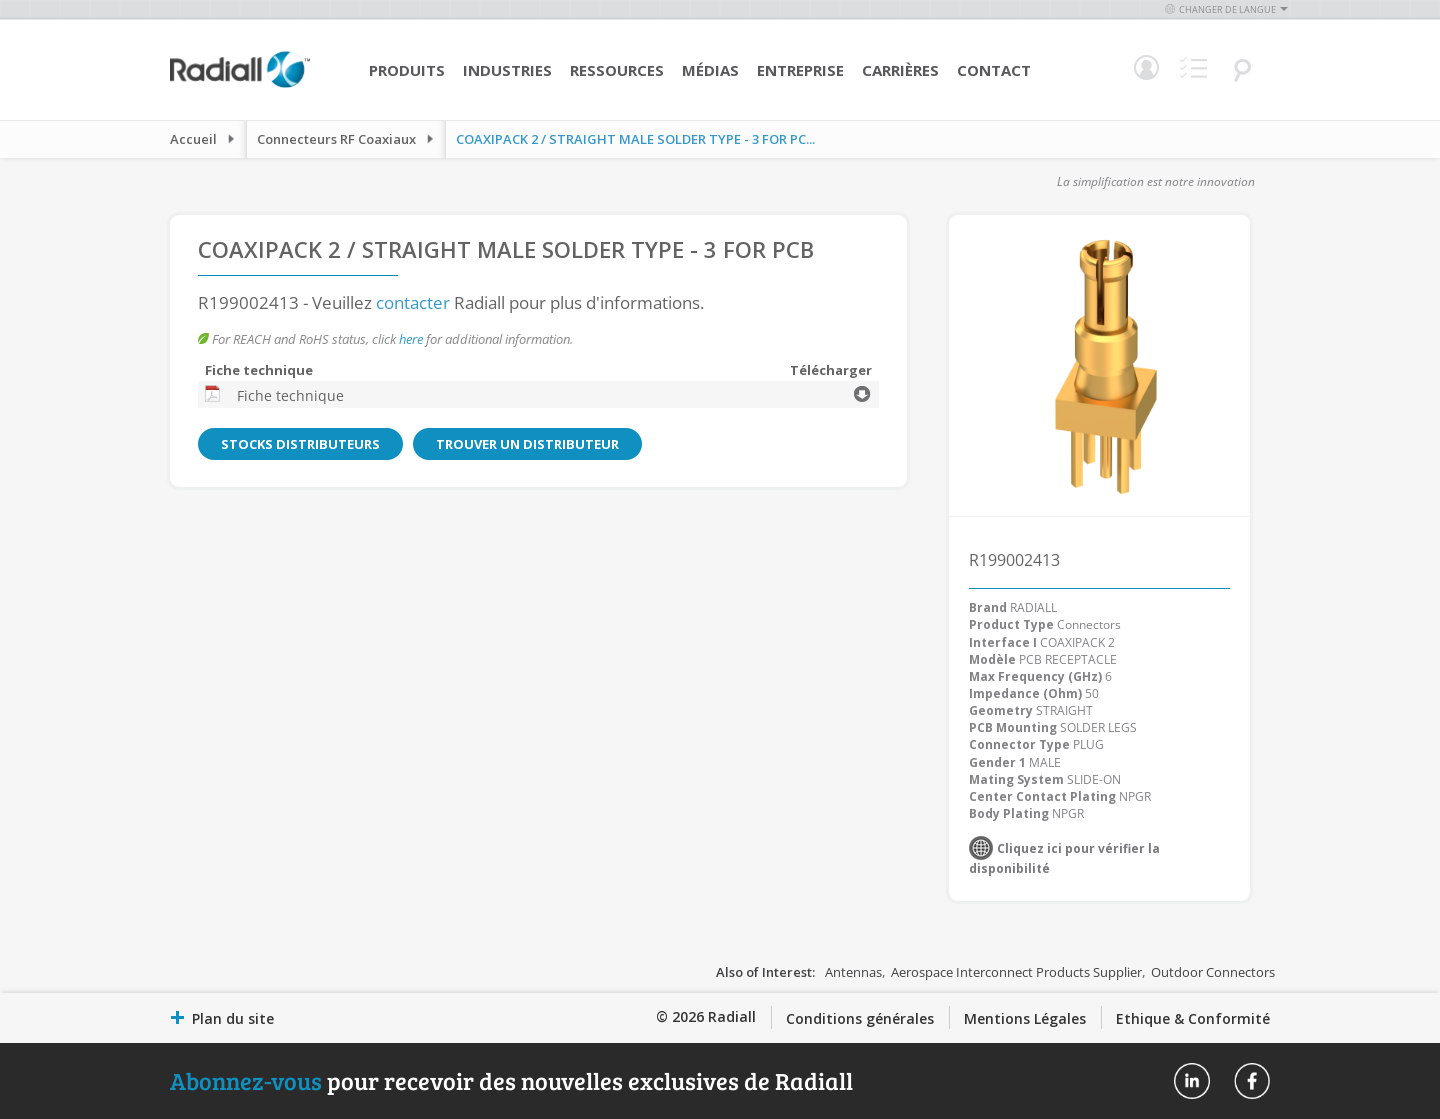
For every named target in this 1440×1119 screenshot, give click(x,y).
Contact (994, 70)
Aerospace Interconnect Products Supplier (1016, 972)
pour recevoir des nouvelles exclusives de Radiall (511, 1080)
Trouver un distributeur (524, 444)
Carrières (900, 70)
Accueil (193, 139)
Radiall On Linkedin (1192, 1081)
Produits (407, 70)
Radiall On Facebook (1252, 1081)
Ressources (617, 70)
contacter (413, 302)
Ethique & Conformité (1193, 1018)
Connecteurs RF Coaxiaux (336, 139)
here (411, 339)
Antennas (853, 972)
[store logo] (240, 85)
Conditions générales (860, 1018)
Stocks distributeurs (299, 444)
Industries (507, 70)
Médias (710, 70)
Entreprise (800, 70)
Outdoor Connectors (1213, 972)
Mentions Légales (1025, 1018)
